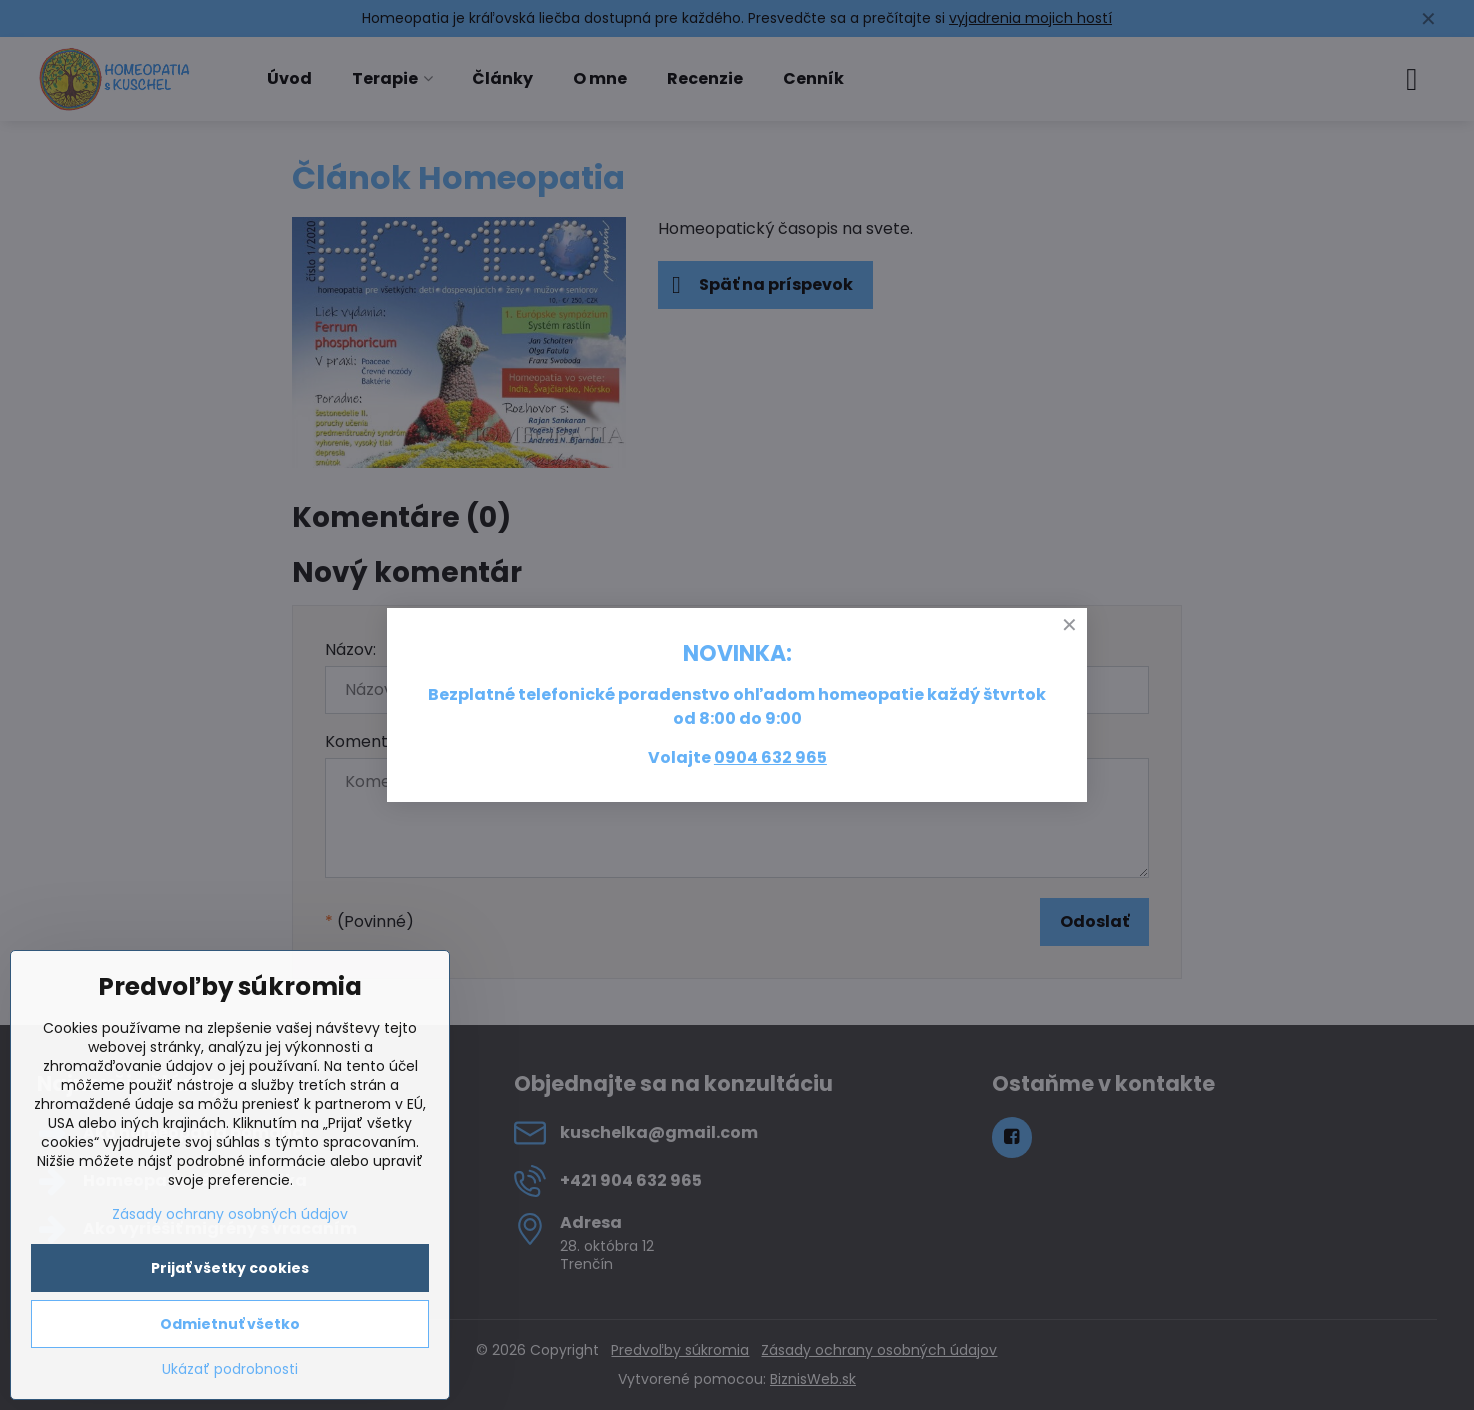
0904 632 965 (770, 757)
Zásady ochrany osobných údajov (230, 1214)
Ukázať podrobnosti (230, 1369)
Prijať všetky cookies (230, 1268)
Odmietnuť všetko (230, 1324)
